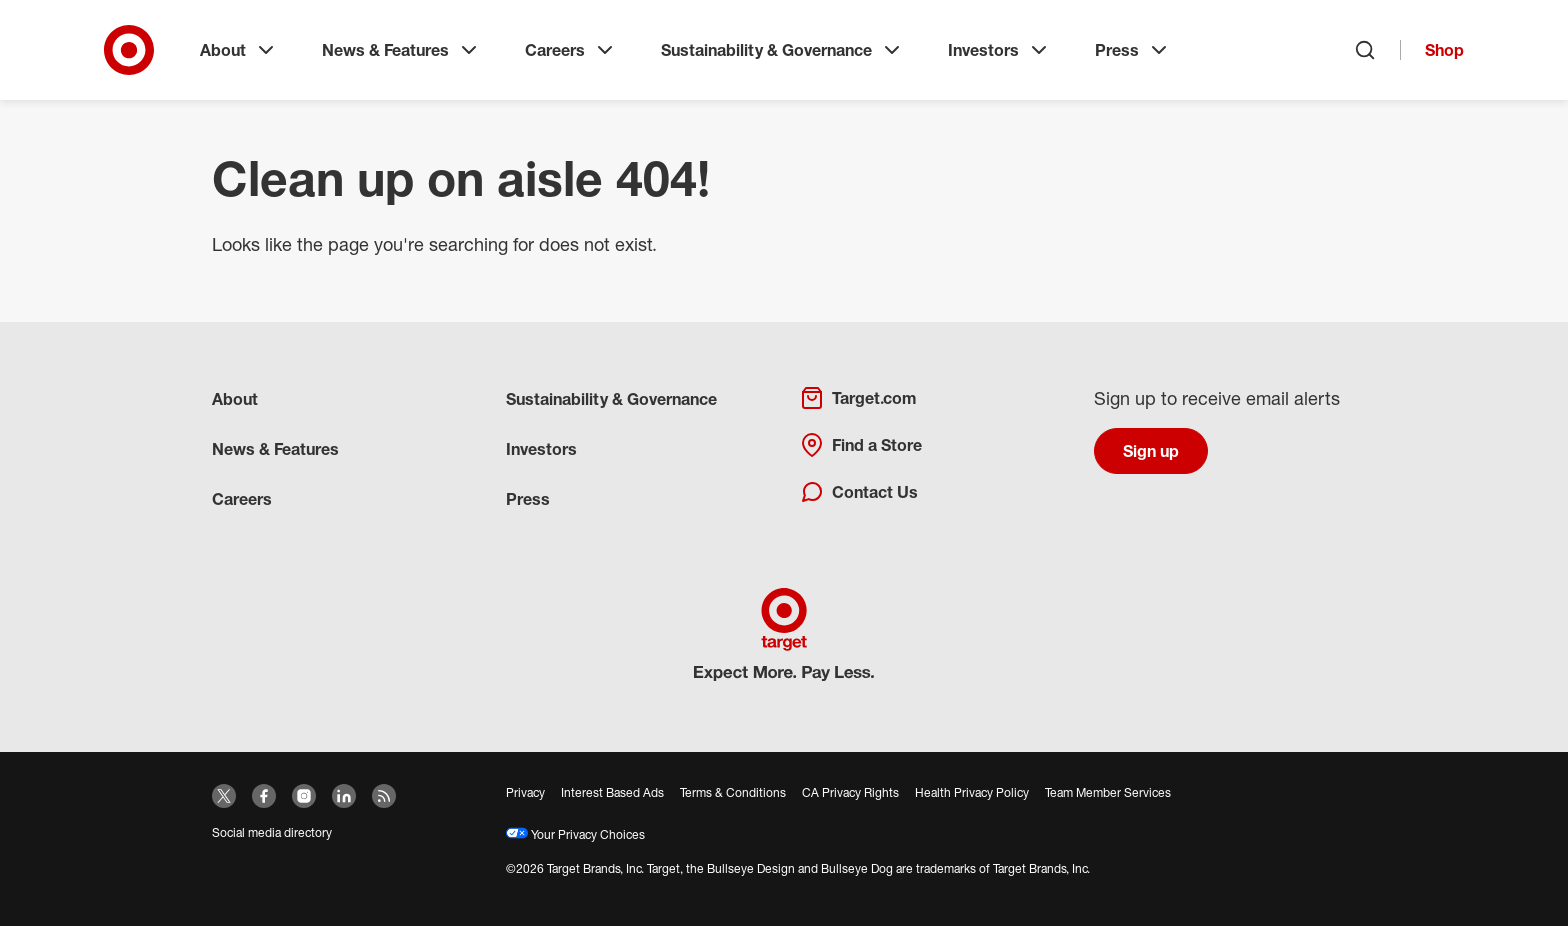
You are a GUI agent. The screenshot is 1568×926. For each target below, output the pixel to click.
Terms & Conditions (733, 792)
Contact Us (859, 492)
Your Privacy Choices (575, 834)
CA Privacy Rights (850, 792)
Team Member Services (1108, 792)
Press (1133, 50)
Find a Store (861, 445)
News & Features (401, 50)
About (239, 50)
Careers (571, 50)
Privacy (525, 792)
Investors (999, 50)
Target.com (858, 398)
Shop (1444, 50)
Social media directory (272, 832)
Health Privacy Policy (972, 792)
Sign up (1151, 451)
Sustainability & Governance (782, 50)
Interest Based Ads (612, 792)
